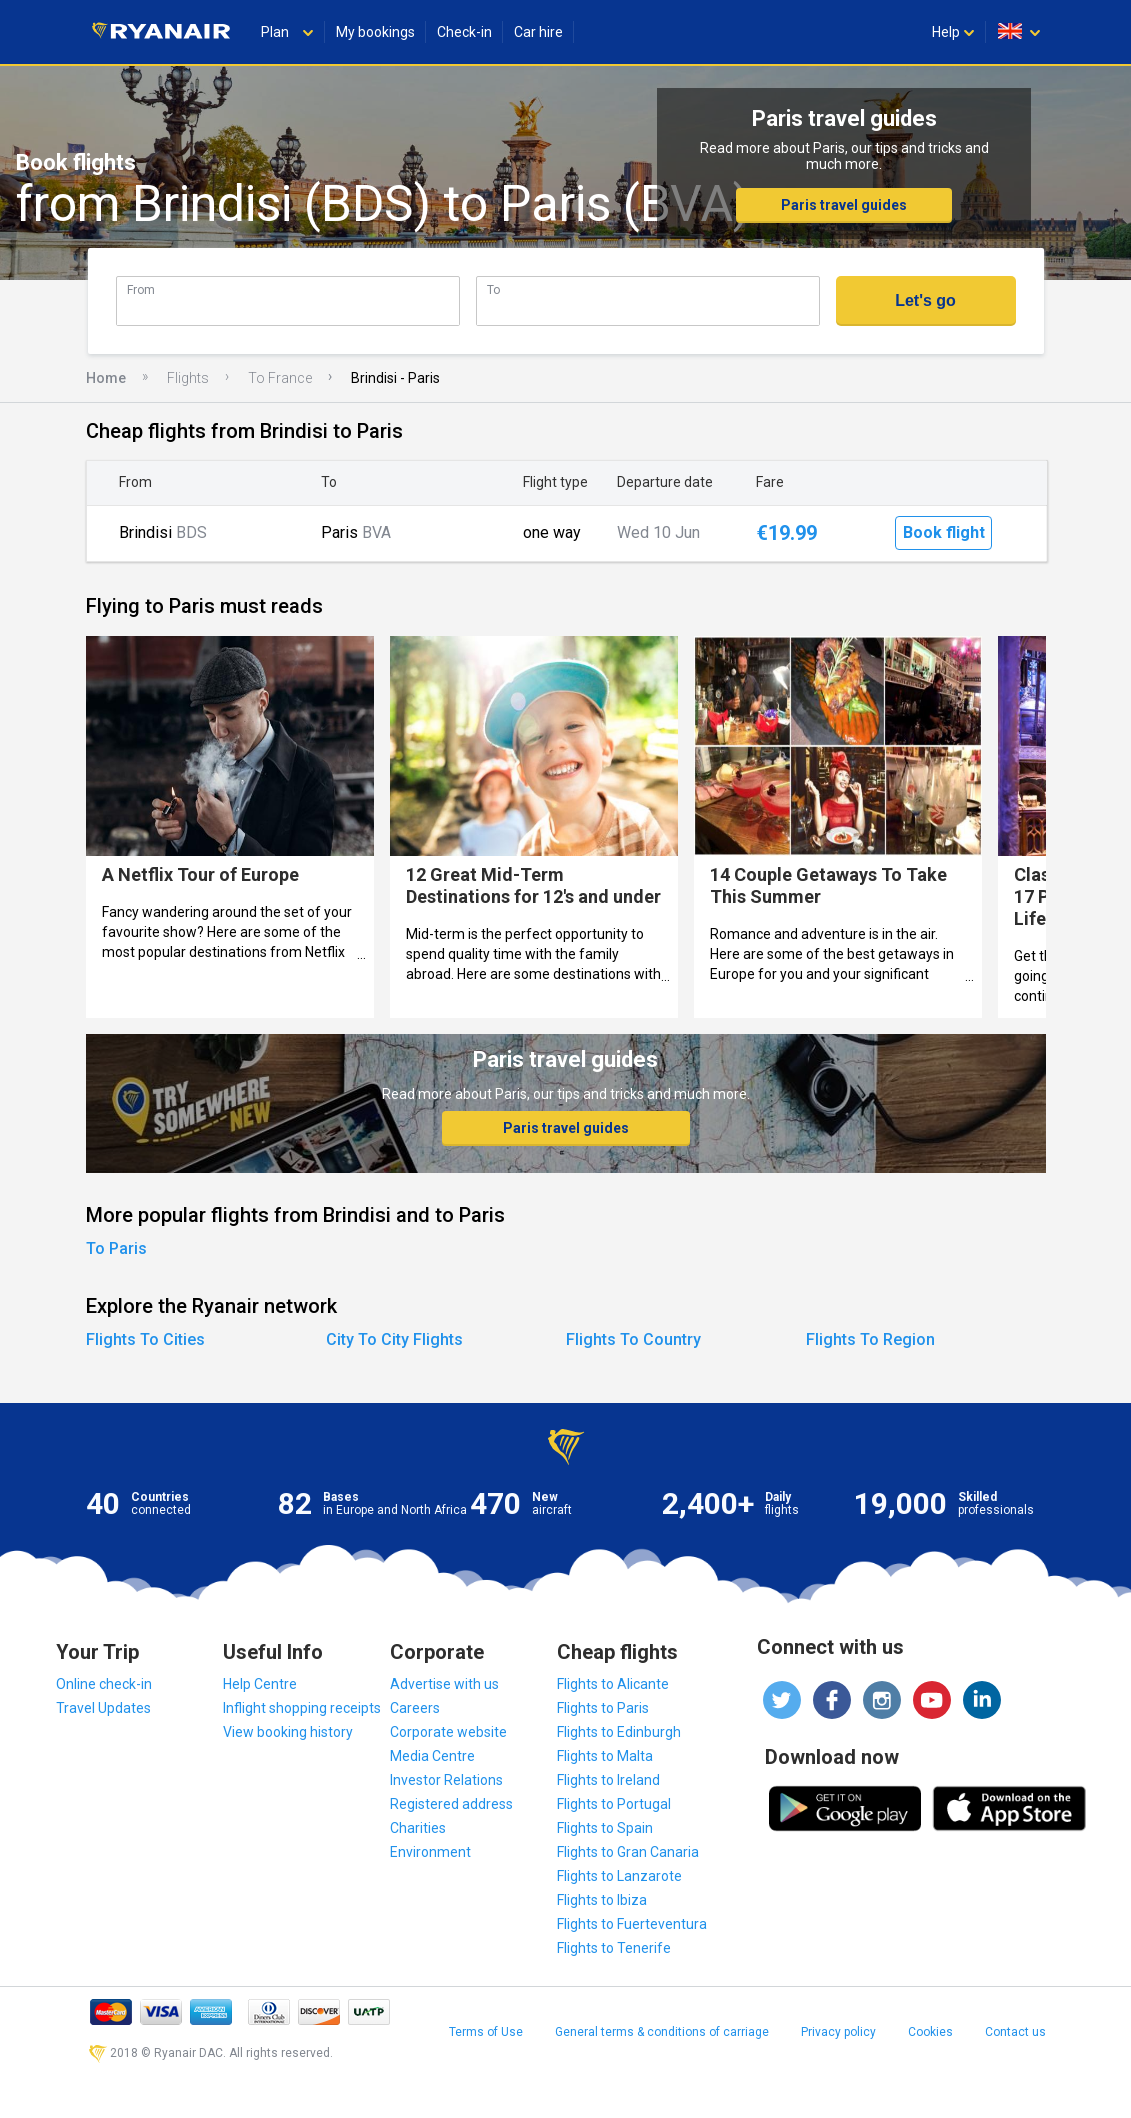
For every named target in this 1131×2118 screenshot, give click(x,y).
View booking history (288, 1732)
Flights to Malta (605, 1756)
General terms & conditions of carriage (662, 2032)
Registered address (451, 1804)
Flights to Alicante (613, 1684)
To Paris (116, 1248)
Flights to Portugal (614, 1804)
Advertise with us (444, 1684)
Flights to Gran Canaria (628, 1852)
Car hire (538, 32)
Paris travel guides (844, 205)
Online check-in (104, 1684)
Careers (415, 1708)
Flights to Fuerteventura (632, 1924)
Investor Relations (446, 1780)
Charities (418, 1828)
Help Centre (260, 1684)
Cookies (930, 2032)
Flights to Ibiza (602, 1900)
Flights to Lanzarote (619, 1876)
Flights (188, 378)
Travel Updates (103, 1708)
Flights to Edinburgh (619, 1732)
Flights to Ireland (608, 1780)
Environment (430, 1852)
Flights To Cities (145, 1339)
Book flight (944, 532)
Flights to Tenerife (614, 1948)
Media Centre (432, 1756)
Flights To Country (633, 1339)
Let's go (925, 300)
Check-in (464, 32)
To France (280, 378)
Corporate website (448, 1732)
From (141, 289)
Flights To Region (870, 1339)
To (493, 289)
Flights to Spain (605, 1828)
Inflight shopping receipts (302, 1708)
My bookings (375, 32)
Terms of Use (486, 2032)
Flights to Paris (603, 1708)
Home (106, 378)
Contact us (1015, 2032)
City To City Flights (394, 1339)
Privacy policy (838, 2032)
